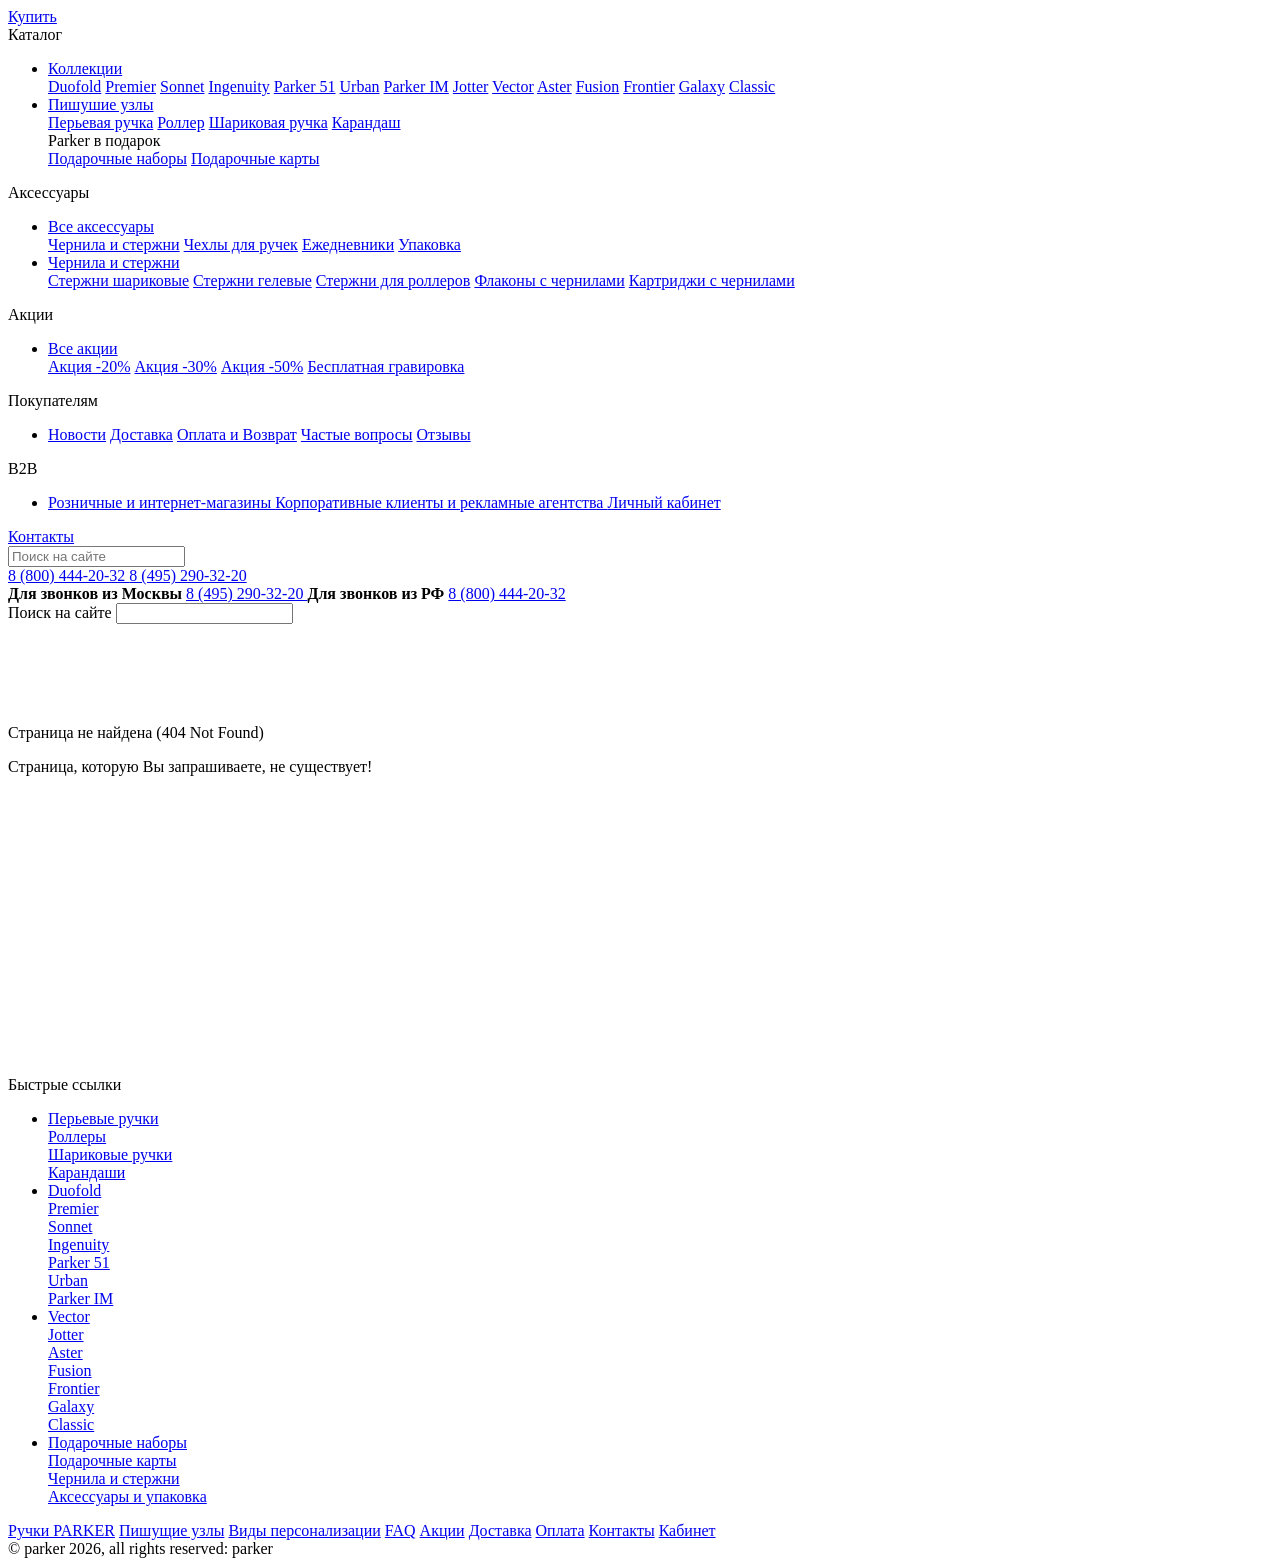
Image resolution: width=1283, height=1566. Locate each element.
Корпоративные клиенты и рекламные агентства (441, 502)
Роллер (180, 122)
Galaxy (702, 86)
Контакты (41, 536)
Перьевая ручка (100, 122)
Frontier (649, 86)
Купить (32, 16)
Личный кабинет (663, 502)
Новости (77, 434)
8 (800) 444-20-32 (68, 575)
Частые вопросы (357, 434)
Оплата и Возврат (237, 434)
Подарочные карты (255, 158)
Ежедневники (348, 244)
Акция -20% (89, 366)
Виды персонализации (304, 1530)
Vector (513, 86)
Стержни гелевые (252, 280)
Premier (130, 86)
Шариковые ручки (110, 1154)
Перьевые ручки (103, 1118)
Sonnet (182, 86)
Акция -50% (262, 366)
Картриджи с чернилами (712, 280)
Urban (360, 86)
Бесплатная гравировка (385, 366)
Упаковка (429, 244)
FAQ (400, 1530)
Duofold (74, 86)
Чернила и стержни (114, 244)
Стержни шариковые (118, 280)
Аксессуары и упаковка (127, 1496)
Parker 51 (305, 86)
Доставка (141, 434)
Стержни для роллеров (393, 280)
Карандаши (86, 1172)
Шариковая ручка (268, 122)
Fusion (598, 86)
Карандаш (366, 122)
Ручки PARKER (61, 1530)
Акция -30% (175, 366)
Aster (554, 86)
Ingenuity (238, 86)
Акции (442, 1530)
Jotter (471, 86)
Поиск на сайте (60, 612)
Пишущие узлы (171, 1530)
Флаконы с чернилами (549, 280)
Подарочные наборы (117, 158)
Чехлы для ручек (241, 244)
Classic (752, 86)
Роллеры (77, 1136)
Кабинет (687, 1530)
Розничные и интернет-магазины (161, 502)
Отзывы (444, 434)
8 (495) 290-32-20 (187, 575)
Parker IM (416, 86)
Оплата (560, 1530)
